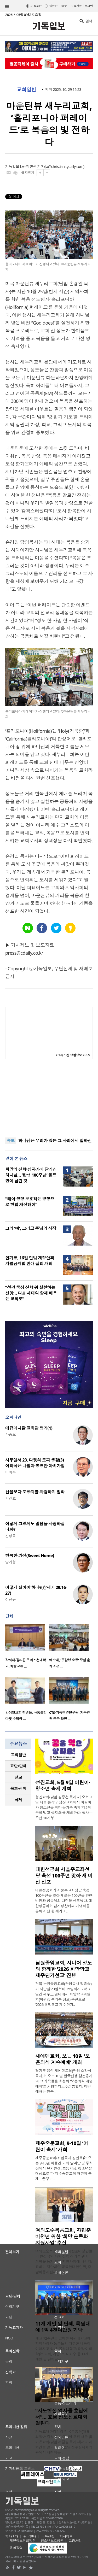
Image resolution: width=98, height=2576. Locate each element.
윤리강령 (16, 2547)
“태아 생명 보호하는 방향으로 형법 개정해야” (29, 1201)
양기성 (10, 1561)
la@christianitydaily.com (64, 166)
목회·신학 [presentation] (18, 1788)
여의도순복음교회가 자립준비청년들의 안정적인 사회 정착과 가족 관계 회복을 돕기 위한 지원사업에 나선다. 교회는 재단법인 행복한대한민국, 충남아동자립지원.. (63, 2261)
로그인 (89, 6)
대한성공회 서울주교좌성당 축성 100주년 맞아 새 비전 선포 (64, 1875)
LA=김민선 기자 (32, 166)
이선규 (10, 1599)
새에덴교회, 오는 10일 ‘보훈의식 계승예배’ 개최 (62, 2059)
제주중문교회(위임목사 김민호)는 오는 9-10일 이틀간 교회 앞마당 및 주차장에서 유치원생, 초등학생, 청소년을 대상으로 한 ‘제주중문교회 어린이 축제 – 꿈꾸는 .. (64, 2168)
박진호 (10, 1498)
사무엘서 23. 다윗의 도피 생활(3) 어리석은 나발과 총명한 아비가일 (35, 1463)
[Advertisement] (49, 1098)
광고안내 (29, 2536)
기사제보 (66, 2536)
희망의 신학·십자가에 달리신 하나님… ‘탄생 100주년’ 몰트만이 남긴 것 (30, 1175)
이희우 (10, 1472)
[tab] (18, 1755)
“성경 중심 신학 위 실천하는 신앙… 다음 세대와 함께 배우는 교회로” (31, 1293)
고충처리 (75, 2540)
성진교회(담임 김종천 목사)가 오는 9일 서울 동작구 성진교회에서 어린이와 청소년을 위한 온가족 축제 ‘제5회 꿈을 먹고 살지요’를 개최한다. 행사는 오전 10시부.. (64, 1807)
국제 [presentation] (18, 1799)
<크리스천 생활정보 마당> (73, 1055)
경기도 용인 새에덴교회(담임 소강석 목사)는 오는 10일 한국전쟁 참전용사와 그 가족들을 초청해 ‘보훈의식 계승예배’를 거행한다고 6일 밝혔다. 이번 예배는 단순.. (64, 2081)
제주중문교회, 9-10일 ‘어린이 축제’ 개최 (61, 2146)
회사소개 (11, 2536)
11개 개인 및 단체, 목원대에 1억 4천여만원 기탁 (62, 2326)
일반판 (53, 6)
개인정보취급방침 (23, 2540)
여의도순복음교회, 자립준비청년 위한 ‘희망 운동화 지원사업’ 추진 (63, 2236)
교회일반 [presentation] (18, 1754)
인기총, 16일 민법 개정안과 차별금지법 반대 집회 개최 (29, 1260)
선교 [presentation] (18, 1777)
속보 (11, 1140)
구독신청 (76, 6)
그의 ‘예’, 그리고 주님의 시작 (30, 1228)
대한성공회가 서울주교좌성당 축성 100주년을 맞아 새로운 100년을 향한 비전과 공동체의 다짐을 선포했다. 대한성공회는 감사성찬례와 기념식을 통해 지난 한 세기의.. (63, 1901)
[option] (27, 1647)
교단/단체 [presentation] (18, 1766)
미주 (64, 6)
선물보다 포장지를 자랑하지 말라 (35, 1492)
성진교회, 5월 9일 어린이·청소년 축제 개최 (62, 1785)
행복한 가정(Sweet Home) (29, 1555)
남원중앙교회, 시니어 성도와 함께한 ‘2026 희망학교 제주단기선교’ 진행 (63, 1969)
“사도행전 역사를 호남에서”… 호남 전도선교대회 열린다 (61, 2417)
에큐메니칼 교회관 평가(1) (28, 1428)
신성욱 (10, 1535)
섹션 (7, 6)
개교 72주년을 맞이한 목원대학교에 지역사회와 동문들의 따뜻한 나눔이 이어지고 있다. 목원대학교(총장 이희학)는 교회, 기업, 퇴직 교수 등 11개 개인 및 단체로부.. (63, 2349)
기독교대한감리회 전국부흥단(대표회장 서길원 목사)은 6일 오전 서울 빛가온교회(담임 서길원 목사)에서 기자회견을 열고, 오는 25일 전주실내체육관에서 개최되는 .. (64, 2442)
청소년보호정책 (52, 2540)
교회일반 (26, 89)
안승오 (10, 1434)
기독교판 (36, 6)
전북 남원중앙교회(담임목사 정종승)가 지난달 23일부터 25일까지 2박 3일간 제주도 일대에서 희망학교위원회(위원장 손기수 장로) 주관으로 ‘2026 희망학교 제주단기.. (63, 1994)
